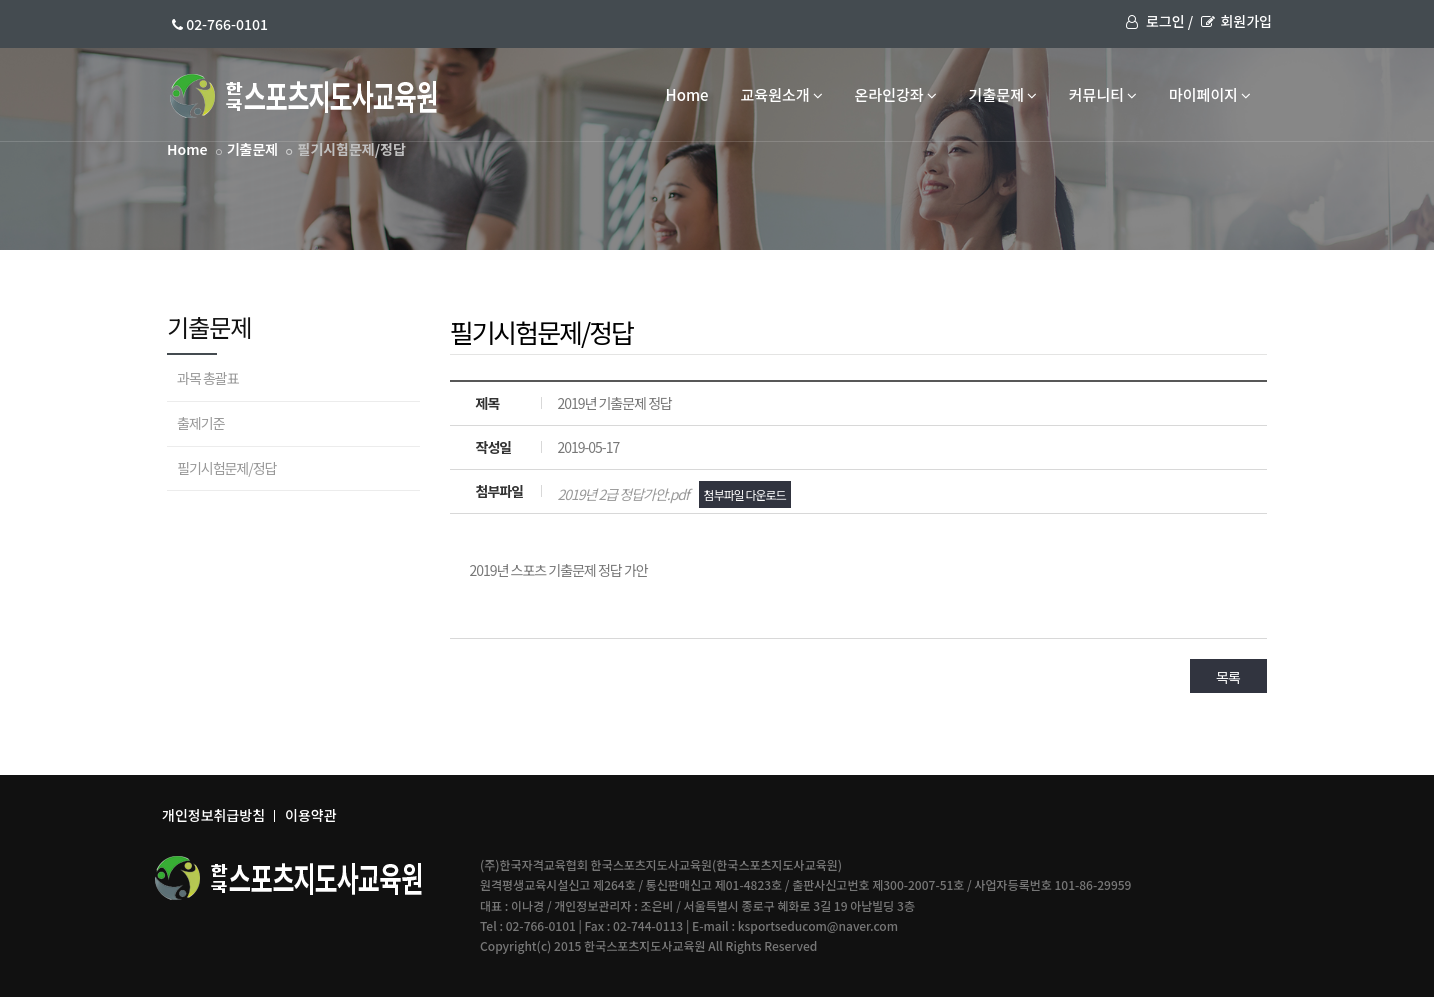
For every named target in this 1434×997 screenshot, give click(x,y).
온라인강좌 (896, 94)
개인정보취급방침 (213, 815)
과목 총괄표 (208, 378)
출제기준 (201, 423)
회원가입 (1236, 21)
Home (687, 94)
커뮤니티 (1103, 94)
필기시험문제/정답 (227, 468)
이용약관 (311, 815)
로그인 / (1159, 21)
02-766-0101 (220, 24)
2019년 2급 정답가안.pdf (673, 494)
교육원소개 (782, 94)
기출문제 (1003, 94)
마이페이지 (1210, 94)
